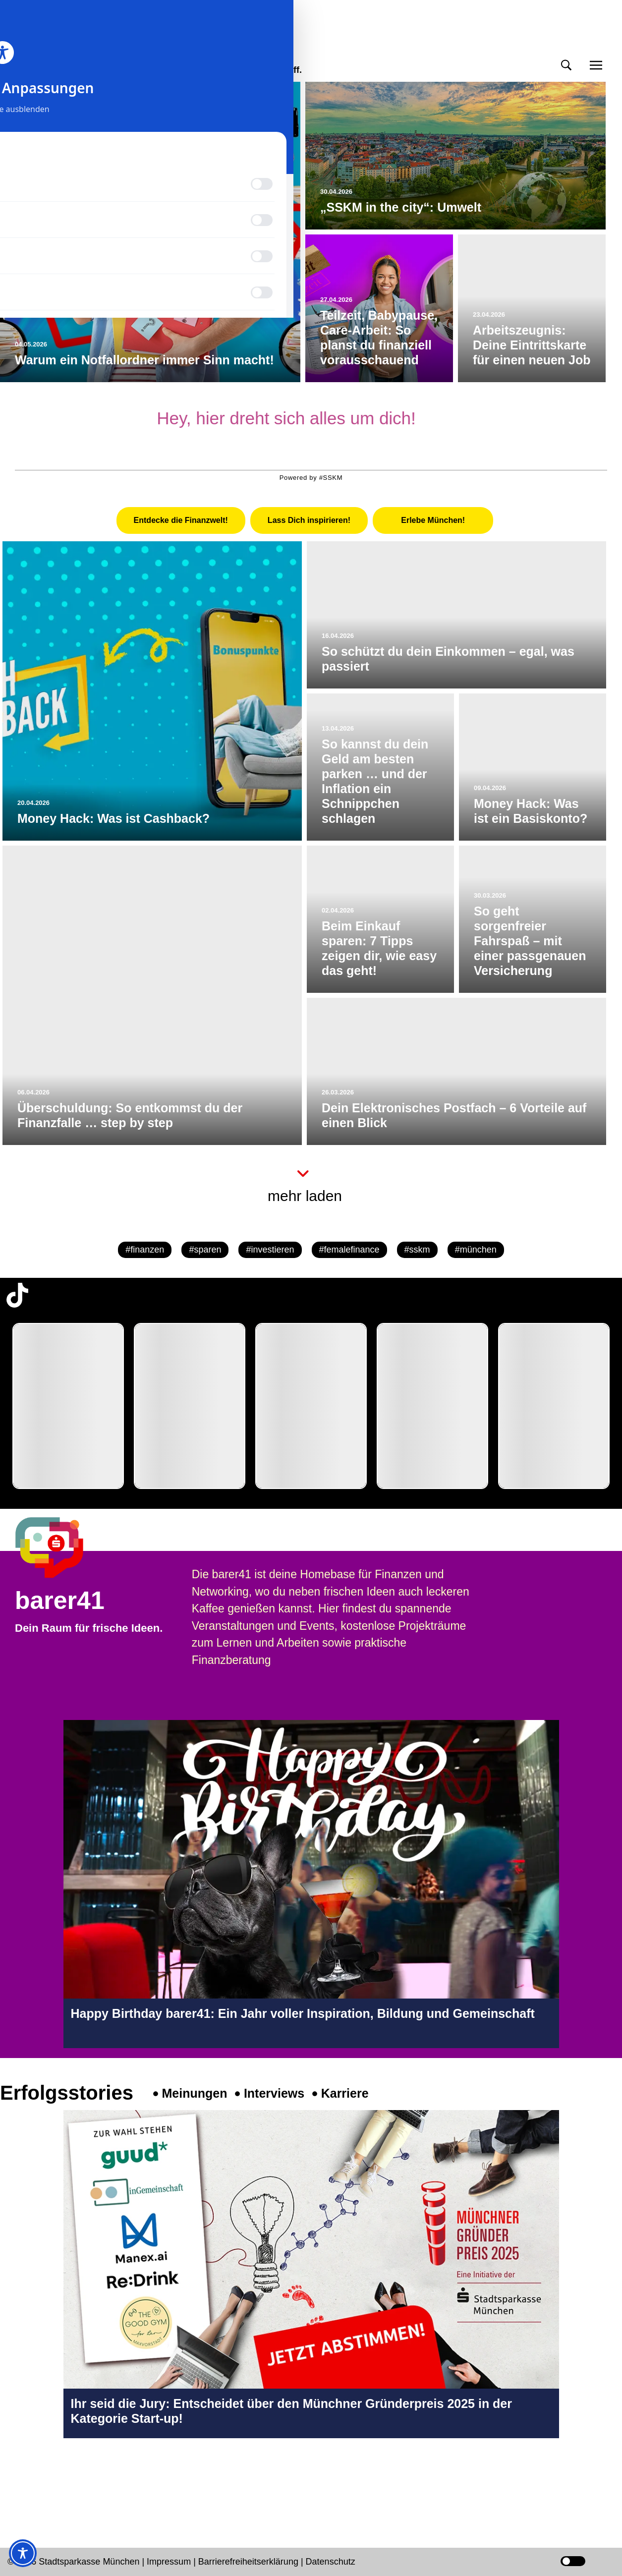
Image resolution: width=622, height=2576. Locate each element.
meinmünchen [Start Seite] (60, 52)
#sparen (205, 1250)
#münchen (476, 1250)
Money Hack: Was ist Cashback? (113, 818)
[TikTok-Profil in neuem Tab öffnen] (17, 1295)
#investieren (270, 1250)
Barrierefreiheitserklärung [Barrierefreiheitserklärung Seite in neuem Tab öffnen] (249, 2562)
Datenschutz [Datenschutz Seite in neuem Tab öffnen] (330, 2562)
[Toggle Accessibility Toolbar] (23, 2553)
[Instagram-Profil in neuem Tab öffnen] (17, 2480)
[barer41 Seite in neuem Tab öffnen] (64, 1547)
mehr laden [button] (305, 1196)
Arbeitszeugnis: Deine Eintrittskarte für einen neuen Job (532, 345)
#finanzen (144, 1250)
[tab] (180, 520)
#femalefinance (349, 1250)
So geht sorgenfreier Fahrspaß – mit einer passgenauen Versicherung (530, 940)
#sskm (417, 1250)
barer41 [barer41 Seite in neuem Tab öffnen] (60, 1600)
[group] (68, 1406)
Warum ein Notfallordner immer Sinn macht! (144, 360)
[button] (566, 65)
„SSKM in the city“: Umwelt (400, 207)
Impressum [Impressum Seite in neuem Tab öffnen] (169, 2562)
